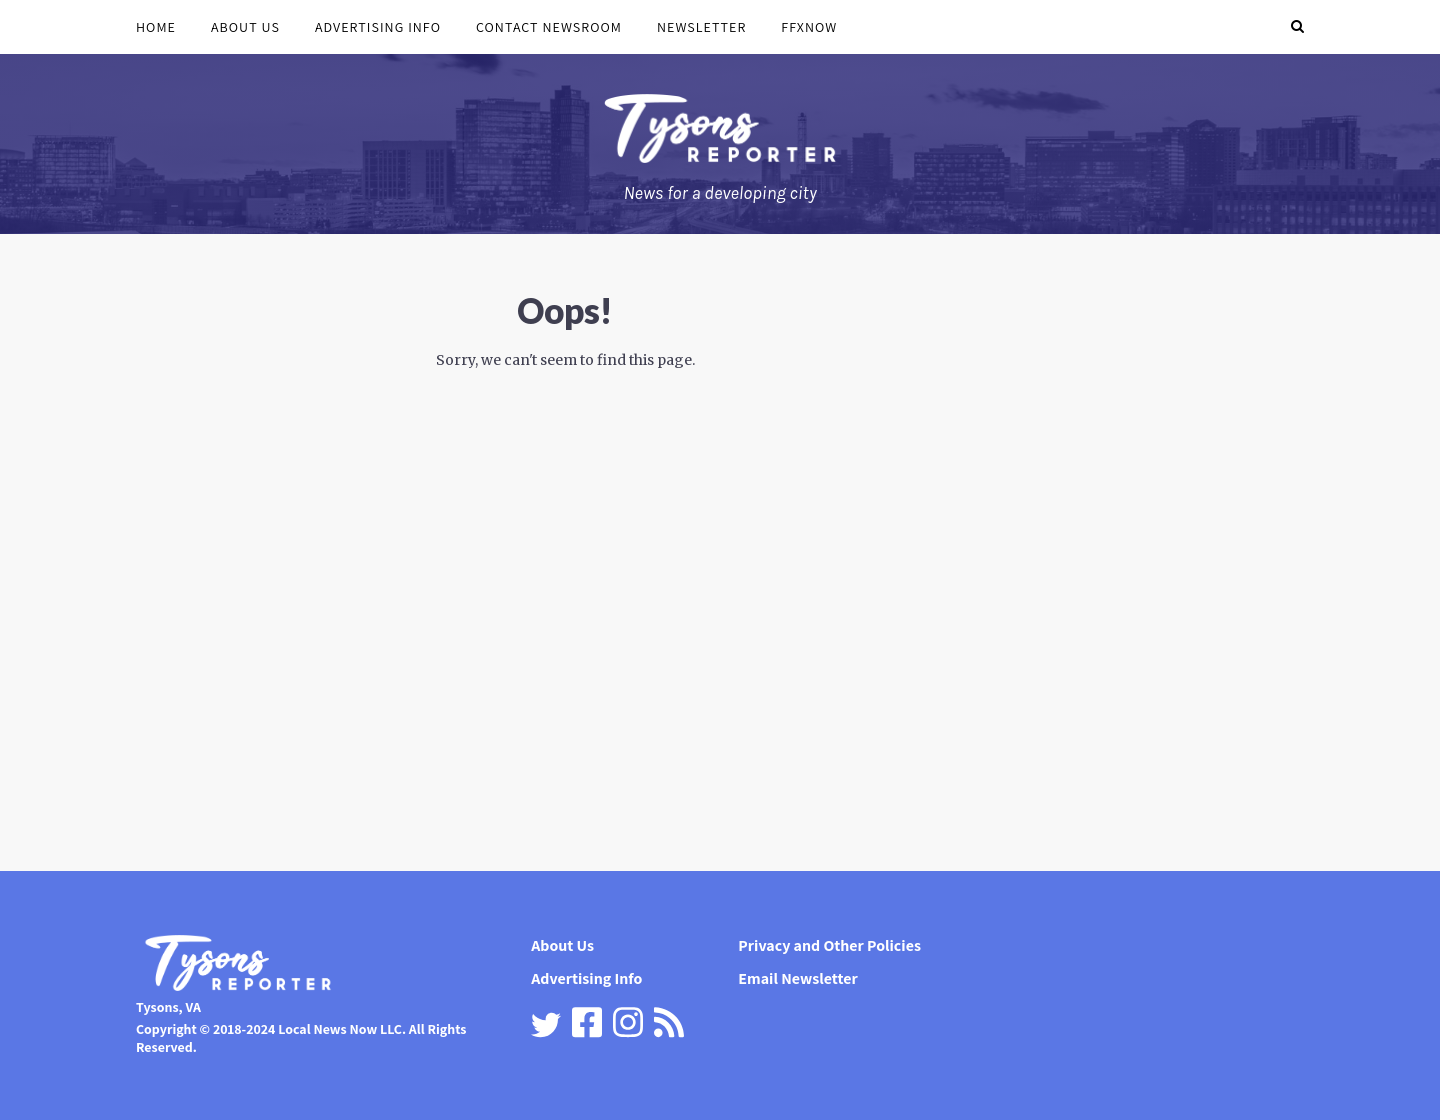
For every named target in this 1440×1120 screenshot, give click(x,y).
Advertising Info (378, 27)
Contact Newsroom (549, 27)
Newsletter (701, 27)
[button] (1297, 27)
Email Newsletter (797, 978)
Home (156, 27)
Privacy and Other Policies (829, 945)
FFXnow (809, 27)
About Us (245, 27)
